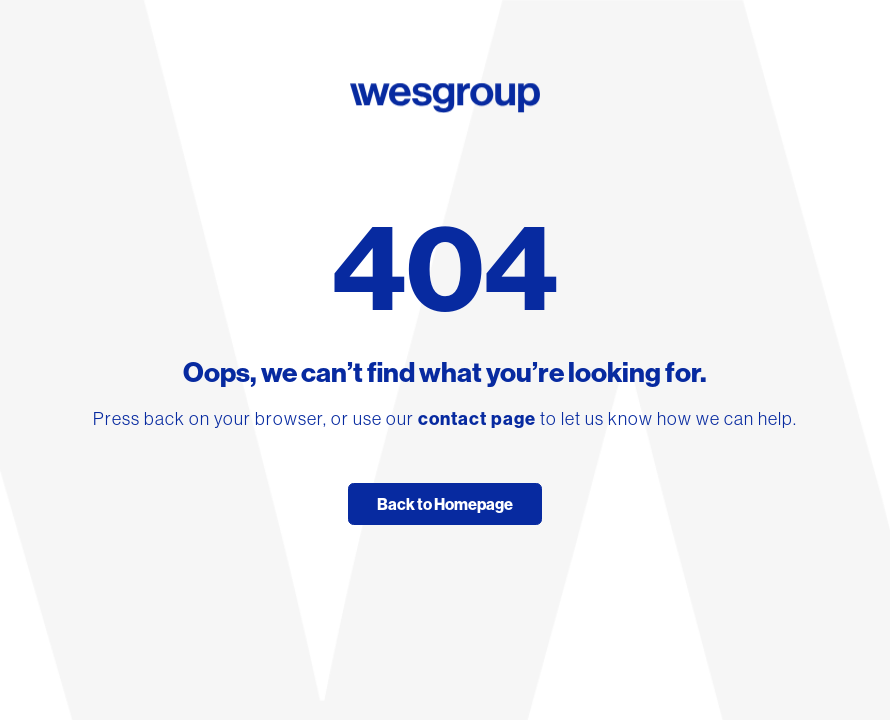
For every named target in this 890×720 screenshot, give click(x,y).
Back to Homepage (445, 504)
